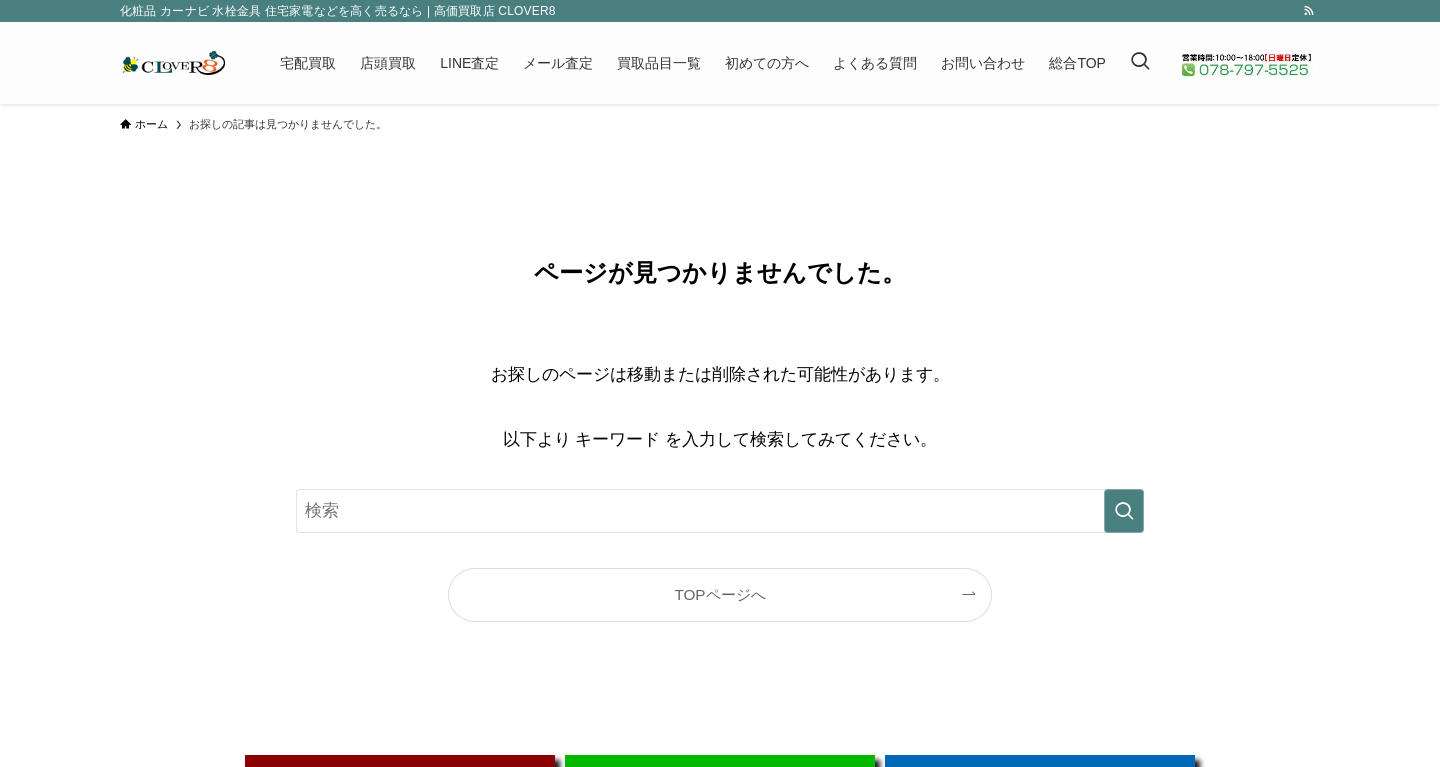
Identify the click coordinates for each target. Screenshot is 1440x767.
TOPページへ (719, 594)
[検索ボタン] (1140, 63)
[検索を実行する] (1124, 511)
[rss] (1309, 11)
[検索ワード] (720, 511)
